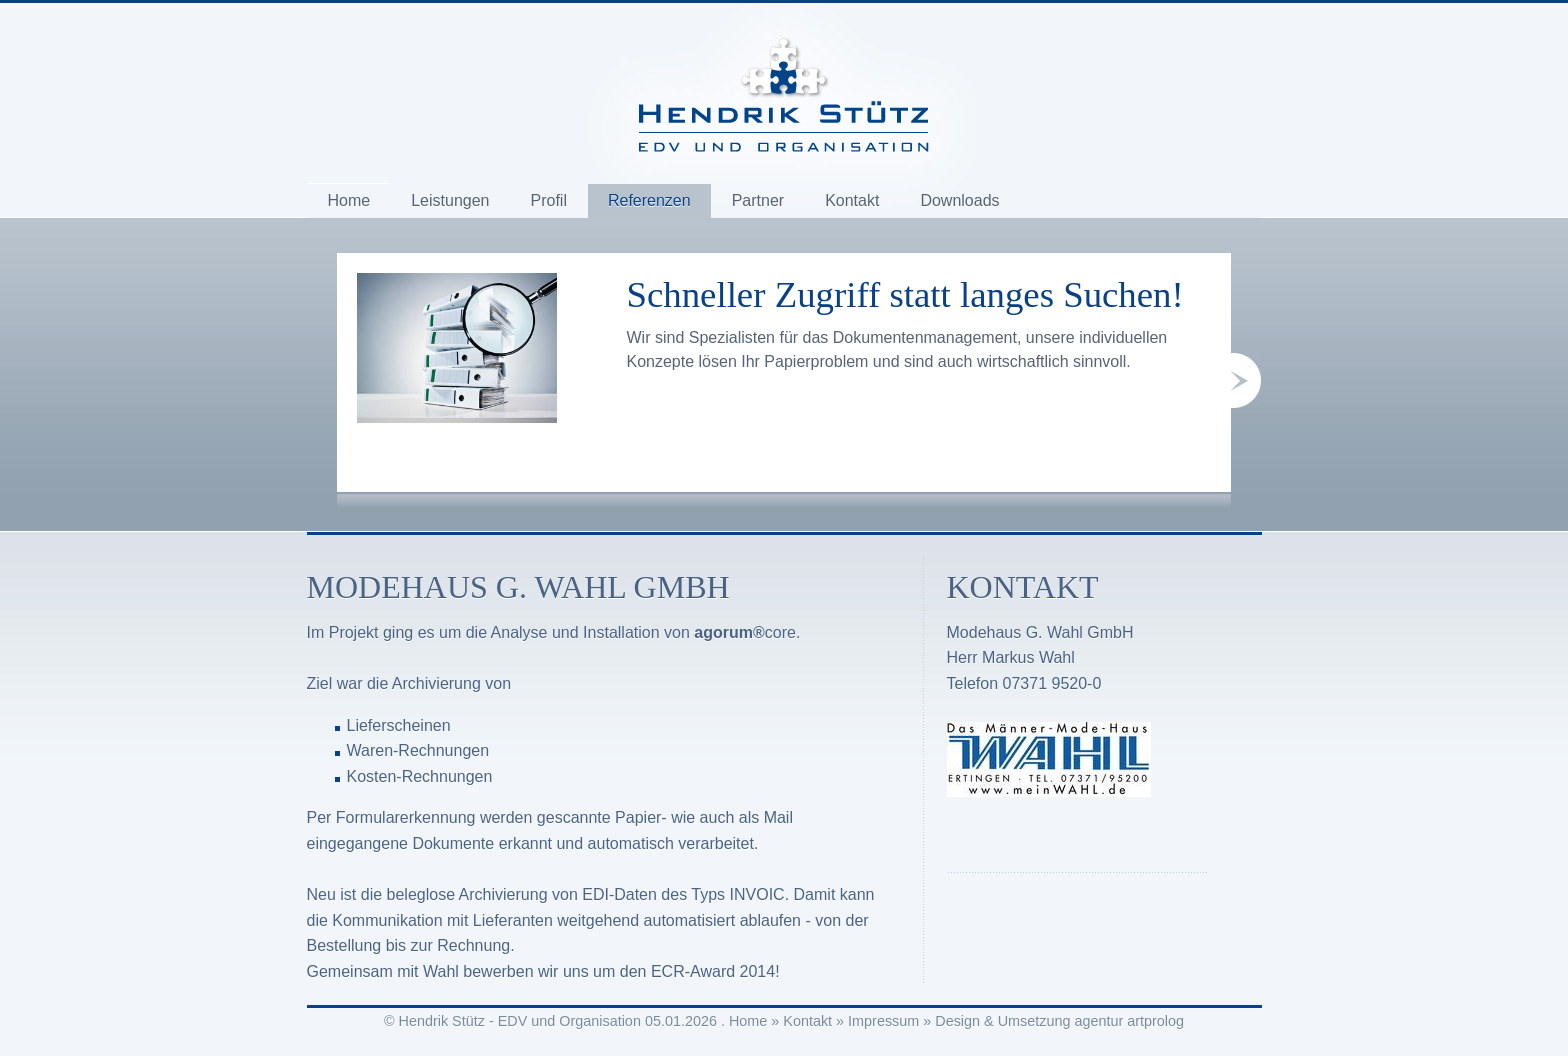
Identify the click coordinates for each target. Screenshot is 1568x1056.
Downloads (959, 200)
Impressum (883, 1021)
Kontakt (852, 200)
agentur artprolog (1129, 1021)
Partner (758, 200)
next (1246, 380)
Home (349, 200)
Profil (548, 200)
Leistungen (450, 200)
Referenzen (649, 200)
